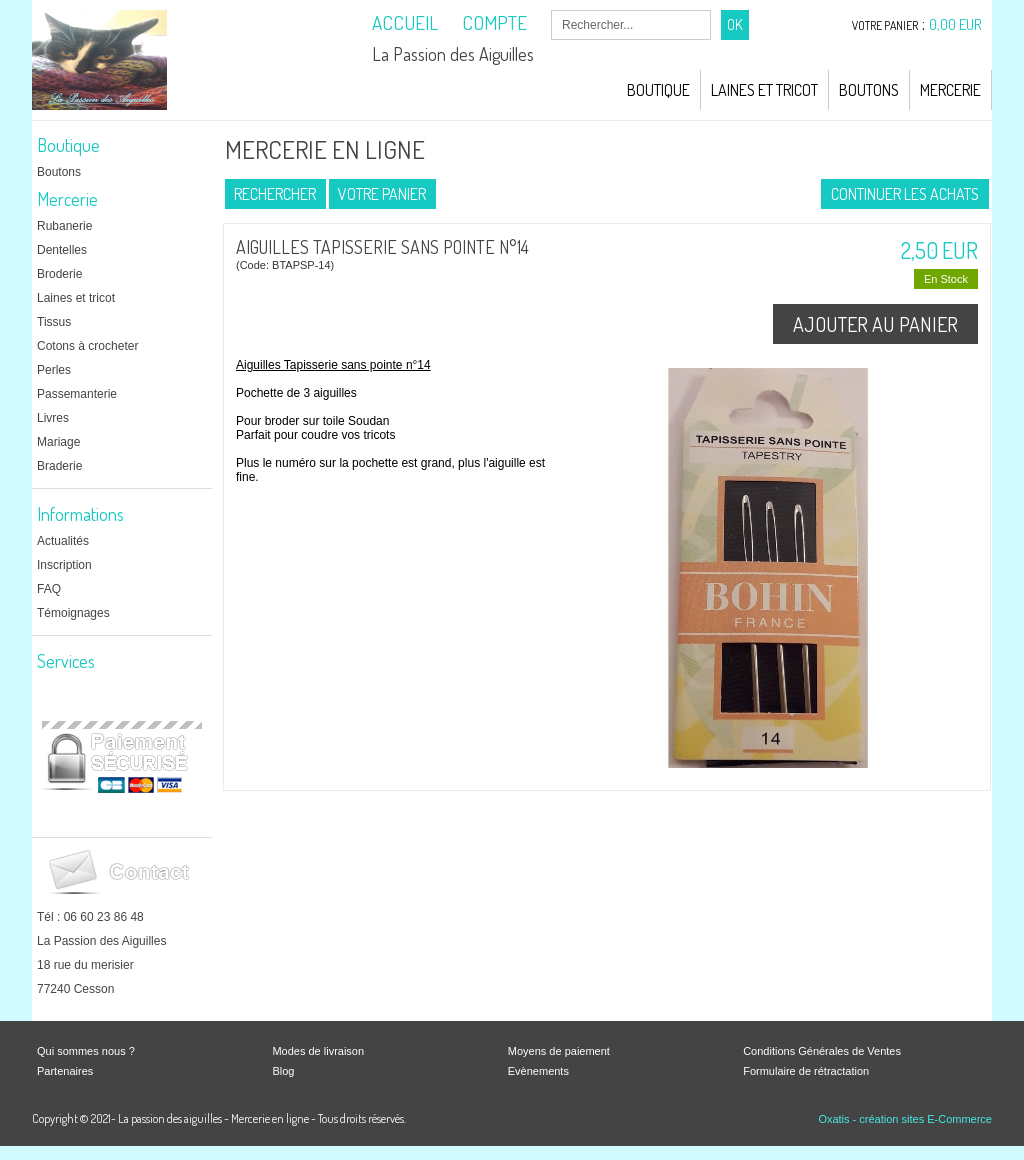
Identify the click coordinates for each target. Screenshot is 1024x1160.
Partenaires (65, 1071)
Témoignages (73, 613)
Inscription (64, 565)
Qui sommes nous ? (86, 1051)
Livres (53, 418)
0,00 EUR (955, 24)
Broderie (59, 274)
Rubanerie (64, 226)
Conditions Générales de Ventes (822, 1051)
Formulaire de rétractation (806, 1071)
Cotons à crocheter (87, 346)
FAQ (49, 589)
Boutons (869, 90)
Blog (283, 1071)
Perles (54, 370)
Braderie (59, 466)
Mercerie (950, 90)
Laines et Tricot (764, 90)
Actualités (63, 541)
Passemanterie (77, 394)
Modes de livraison (318, 1051)
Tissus (54, 322)
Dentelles (62, 250)
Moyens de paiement (559, 1051)
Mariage (58, 442)
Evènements (538, 1071)
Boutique (658, 90)
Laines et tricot (76, 298)
